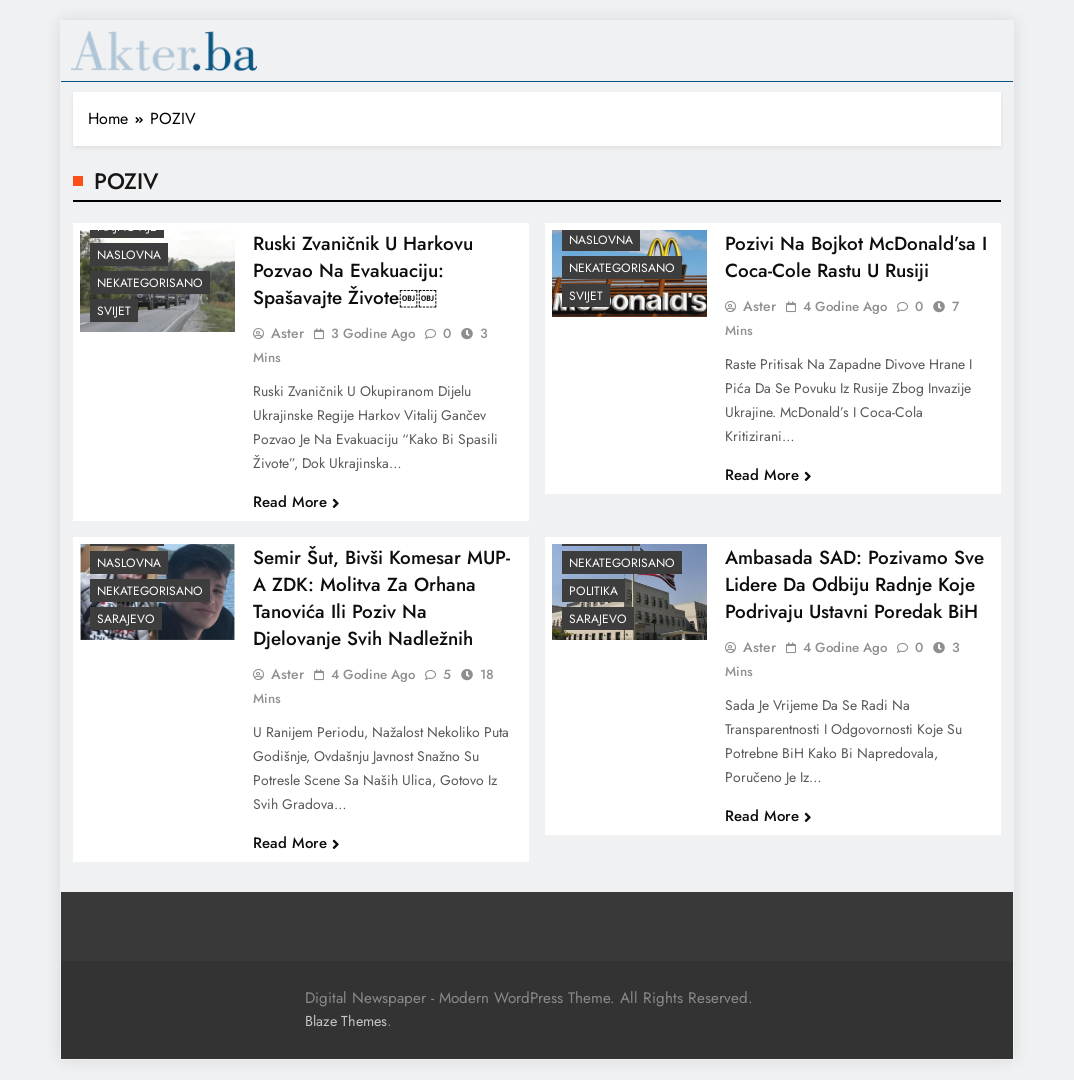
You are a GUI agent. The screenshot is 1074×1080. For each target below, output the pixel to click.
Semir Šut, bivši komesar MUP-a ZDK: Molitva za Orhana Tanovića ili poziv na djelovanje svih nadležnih (381, 609)
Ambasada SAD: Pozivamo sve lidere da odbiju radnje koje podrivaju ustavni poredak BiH (854, 595)
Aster (287, 344)
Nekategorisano (150, 294)
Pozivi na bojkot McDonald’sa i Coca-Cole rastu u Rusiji (856, 268)
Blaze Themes (346, 1021)
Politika (593, 602)
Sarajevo (126, 630)
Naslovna (129, 266)
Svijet (114, 322)
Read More (296, 513)
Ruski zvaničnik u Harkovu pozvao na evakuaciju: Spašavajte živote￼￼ (363, 281)
